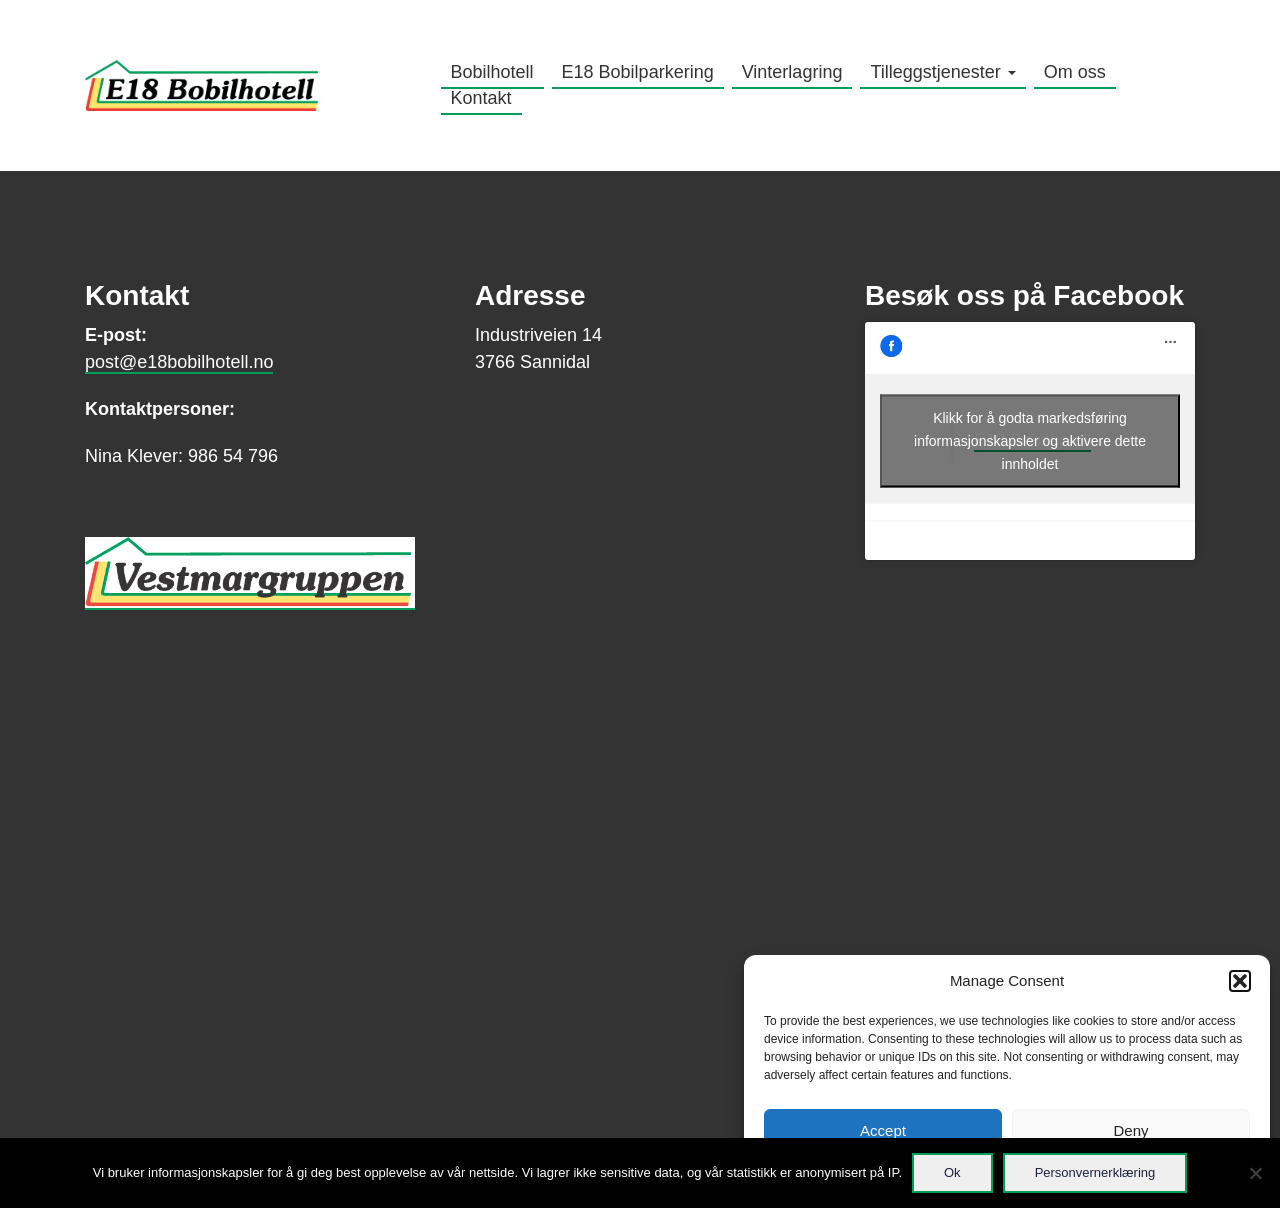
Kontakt (481, 98)
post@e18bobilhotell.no (179, 362)
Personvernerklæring (1095, 1172)
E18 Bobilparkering (638, 72)
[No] (1255, 1173)
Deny (1130, 1130)
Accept (883, 1130)
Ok (952, 1172)
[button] (1240, 981)
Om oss (1075, 72)
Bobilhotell (492, 72)
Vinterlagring (792, 72)
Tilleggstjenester (942, 72)
